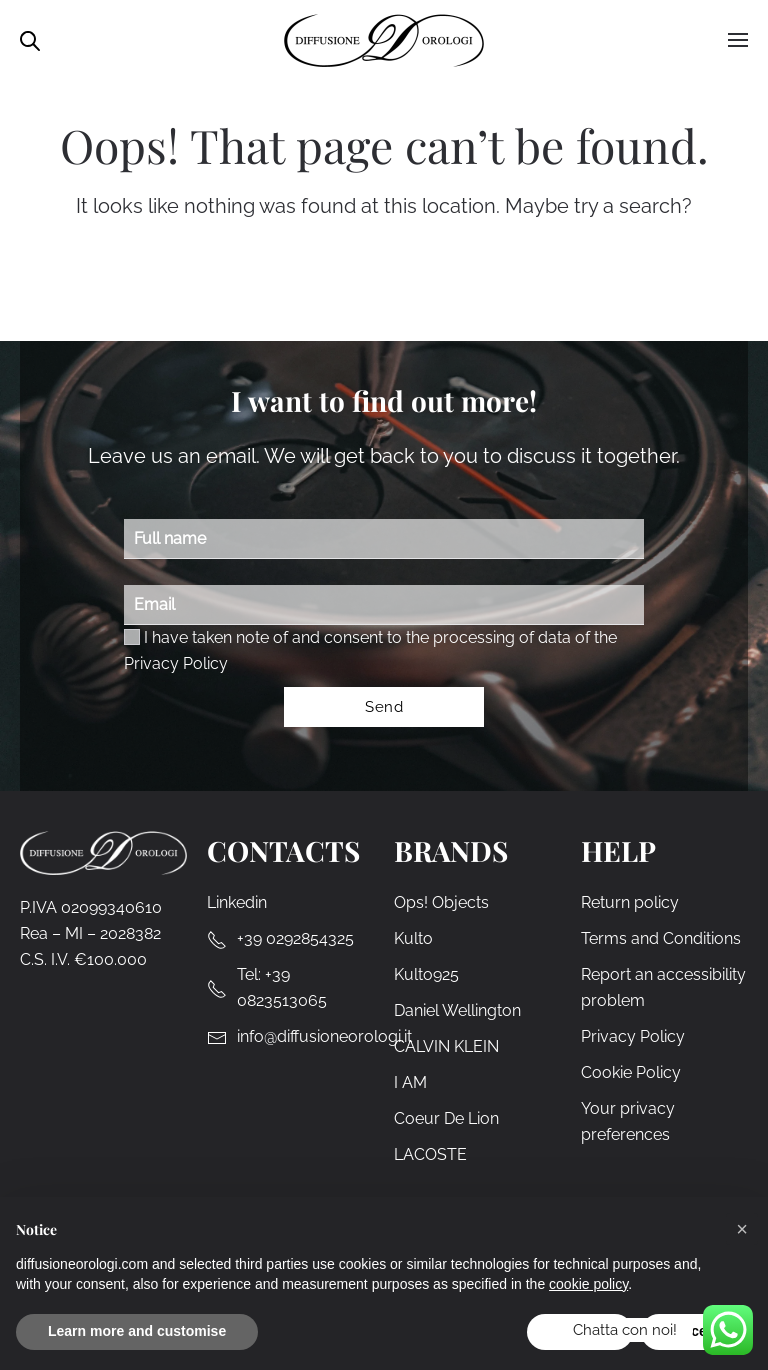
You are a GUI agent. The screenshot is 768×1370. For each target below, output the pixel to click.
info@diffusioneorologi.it (324, 1036)
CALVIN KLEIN (446, 1046)
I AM (410, 1082)
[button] (742, 1229)
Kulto (413, 938)
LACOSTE (430, 1154)
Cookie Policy (631, 1072)
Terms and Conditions (661, 938)
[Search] (400, 281)
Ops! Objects (441, 902)
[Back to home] (384, 40)
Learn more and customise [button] (137, 1331)
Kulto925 (426, 974)
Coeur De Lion (446, 1118)
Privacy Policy (176, 663)
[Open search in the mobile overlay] (30, 39)
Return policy (630, 902)
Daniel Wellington (457, 1010)
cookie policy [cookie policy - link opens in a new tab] (588, 1284)
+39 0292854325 (295, 938)
